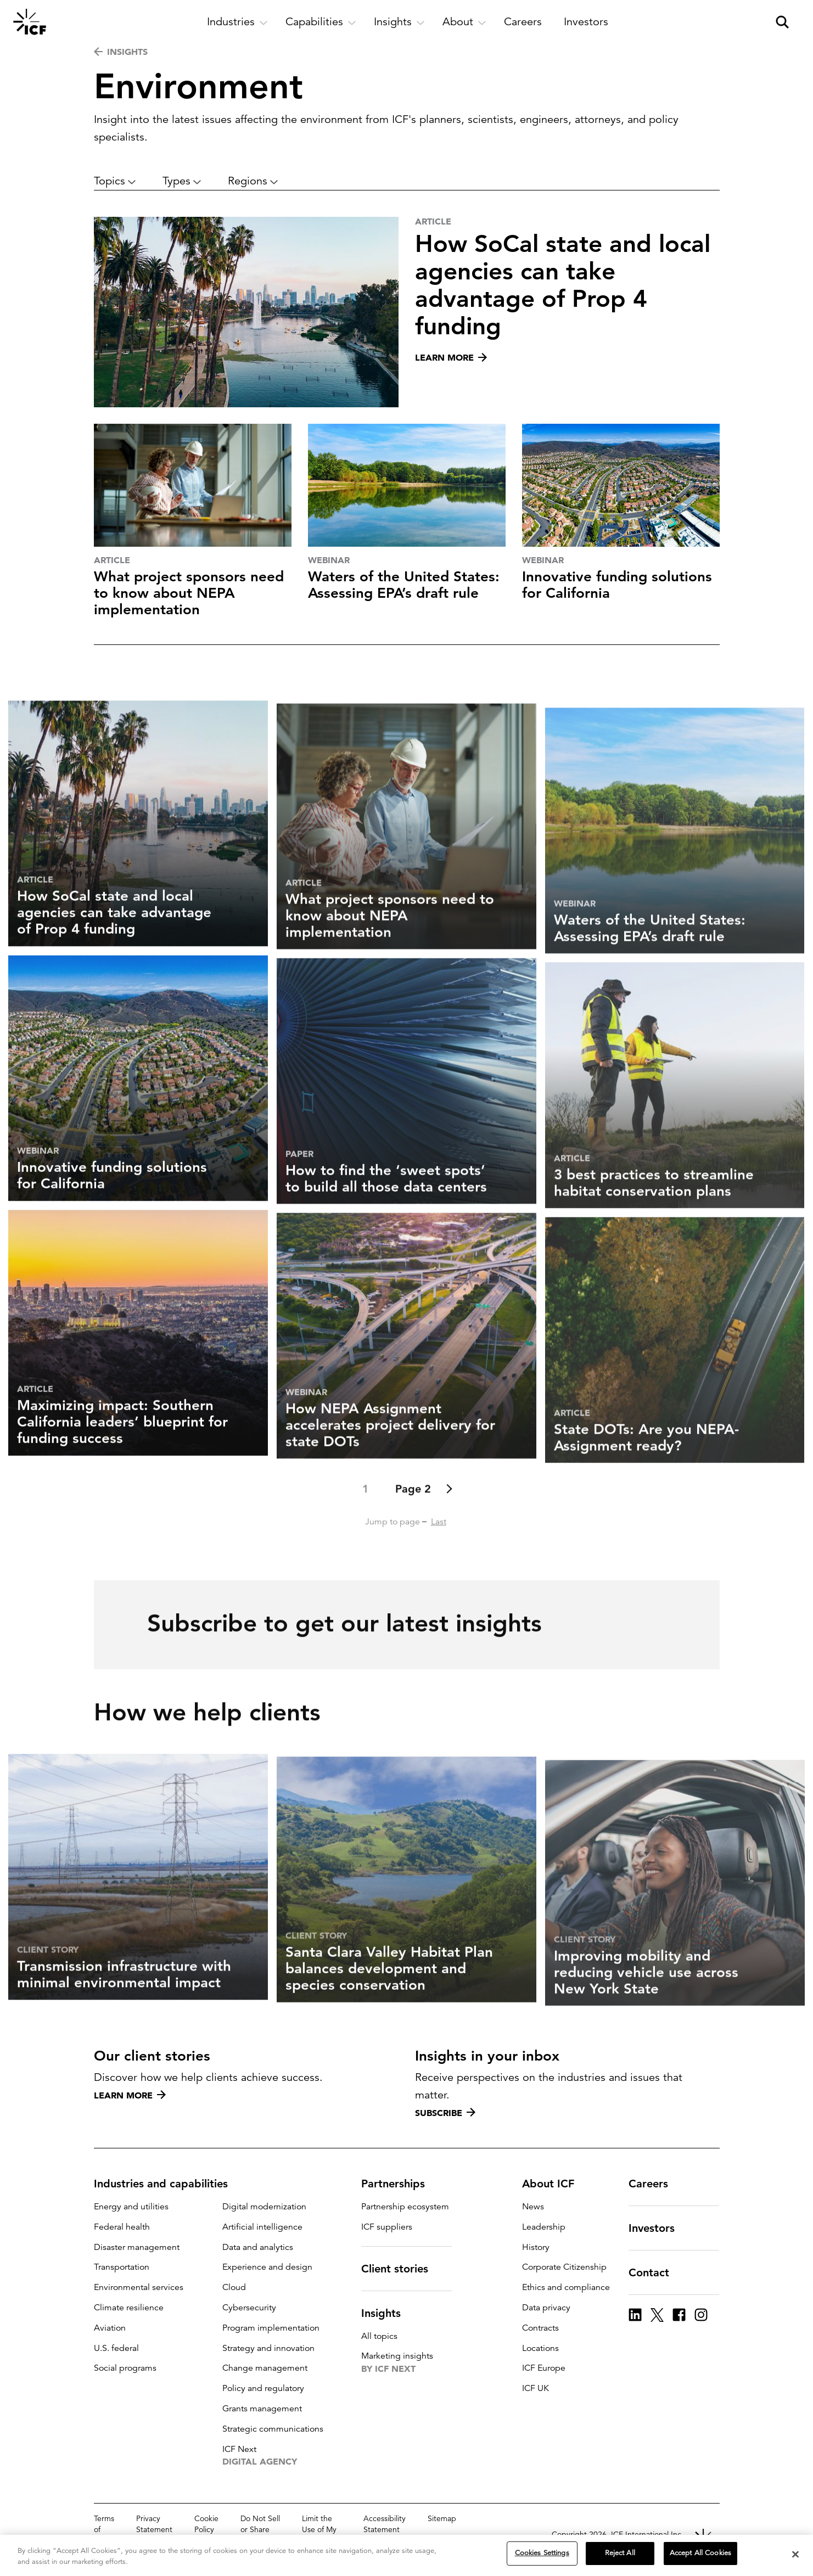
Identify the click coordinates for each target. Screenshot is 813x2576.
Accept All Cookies (700, 2553)
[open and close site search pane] (782, 22)
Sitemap (442, 2518)
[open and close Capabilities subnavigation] (321, 22)
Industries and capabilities (167, 2183)
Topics (115, 181)
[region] (406, 2555)
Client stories (401, 2268)
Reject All (620, 2553)
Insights (387, 2313)
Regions (253, 181)
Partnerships (399, 2183)
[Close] (795, 2554)
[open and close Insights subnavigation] (399, 22)
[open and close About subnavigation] (464, 22)
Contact (655, 2272)
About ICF (554, 2183)
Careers (655, 2183)
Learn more (130, 2095)
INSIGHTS (121, 51)
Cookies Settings (542, 2553)
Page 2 (413, 1539)
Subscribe (445, 2113)
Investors (658, 2228)
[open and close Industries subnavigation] (237, 22)
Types (181, 181)
